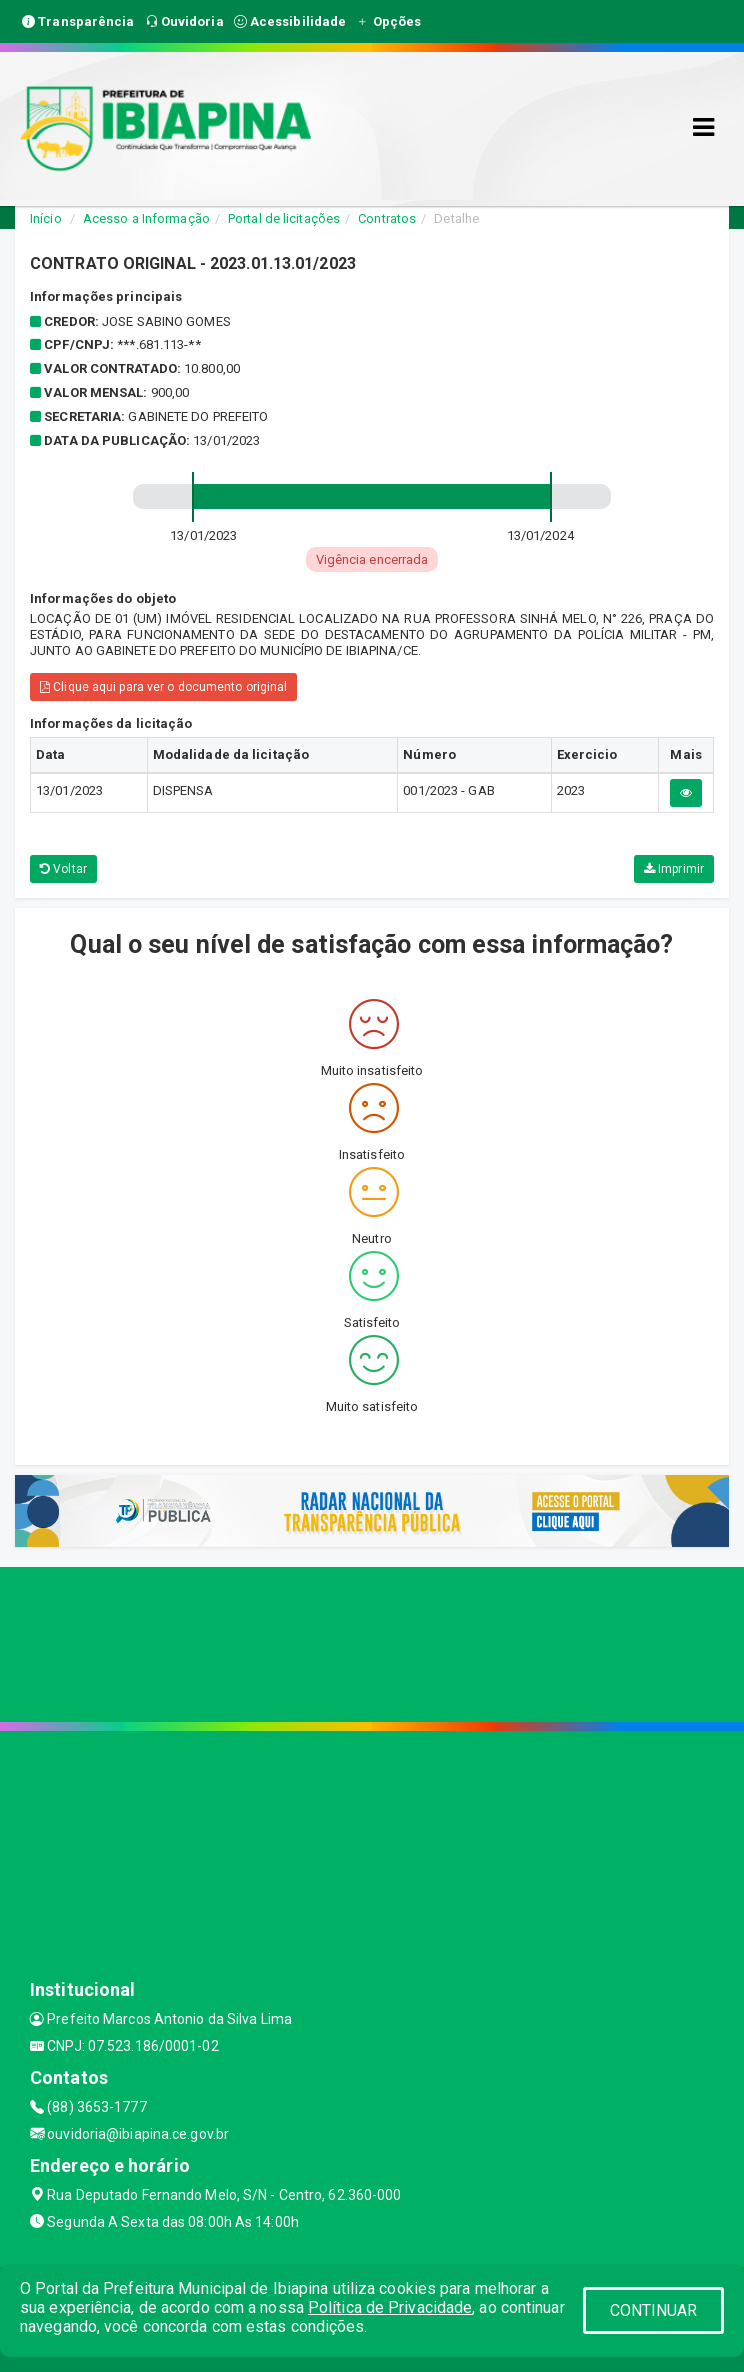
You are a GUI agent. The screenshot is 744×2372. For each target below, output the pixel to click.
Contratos (387, 218)
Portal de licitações (284, 218)
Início (46, 218)
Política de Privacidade (390, 2307)
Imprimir (674, 869)
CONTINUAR (654, 2310)
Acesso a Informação (146, 218)
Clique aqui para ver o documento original (163, 687)
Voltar (63, 869)
